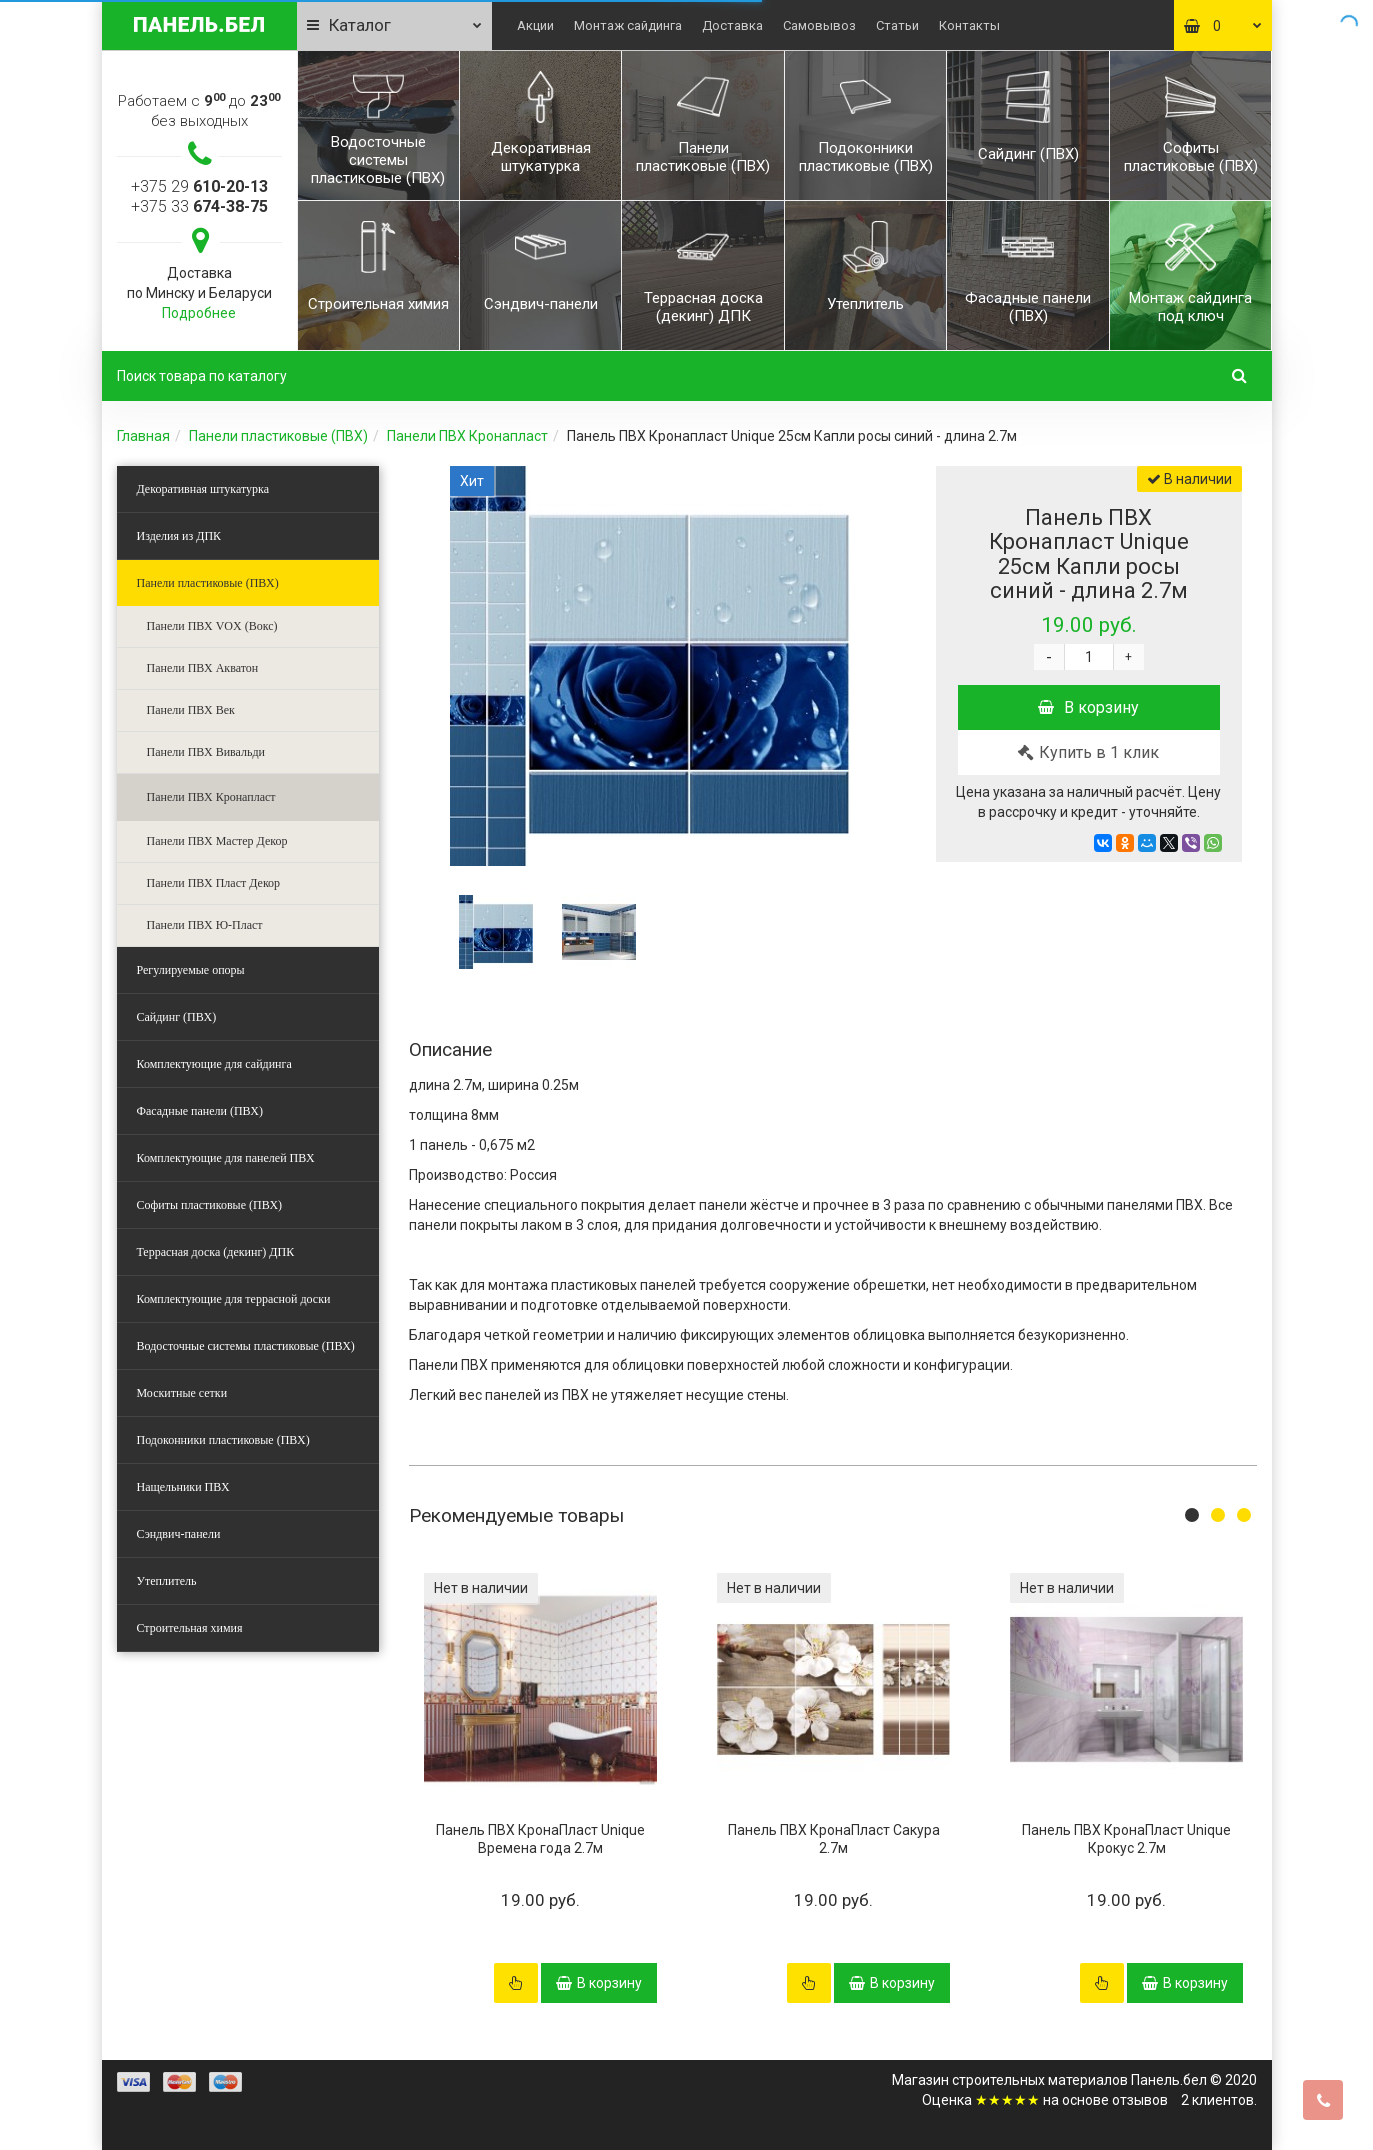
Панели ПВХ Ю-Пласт (205, 925)
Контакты (969, 25)
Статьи (897, 25)
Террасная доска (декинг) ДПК (216, 1252)
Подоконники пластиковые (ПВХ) (223, 1440)
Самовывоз (819, 25)
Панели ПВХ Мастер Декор (217, 841)
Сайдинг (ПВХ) (177, 1017)
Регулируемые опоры (191, 970)
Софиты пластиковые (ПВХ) (210, 1205)
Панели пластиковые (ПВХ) (278, 436)
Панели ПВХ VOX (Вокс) (212, 626)
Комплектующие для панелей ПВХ (226, 1158)
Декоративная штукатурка (203, 489)
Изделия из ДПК (179, 536)
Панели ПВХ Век (191, 710)
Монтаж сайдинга (628, 25)
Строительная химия (190, 1628)
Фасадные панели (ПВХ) (200, 1111)
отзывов (1140, 2100)
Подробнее (199, 313)
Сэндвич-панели (179, 1534)
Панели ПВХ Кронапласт (467, 436)
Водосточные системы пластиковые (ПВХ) (246, 1346)
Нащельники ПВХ (183, 1487)
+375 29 (199, 186)
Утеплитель (167, 1581)
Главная (143, 436)
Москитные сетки (182, 1393)
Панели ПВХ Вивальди (206, 752)
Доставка (732, 25)
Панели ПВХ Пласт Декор (214, 883)
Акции (535, 25)
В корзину (1088, 707)
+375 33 (199, 206)
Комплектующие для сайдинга (214, 1064)
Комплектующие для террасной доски (234, 1299)
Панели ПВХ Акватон (203, 668)
